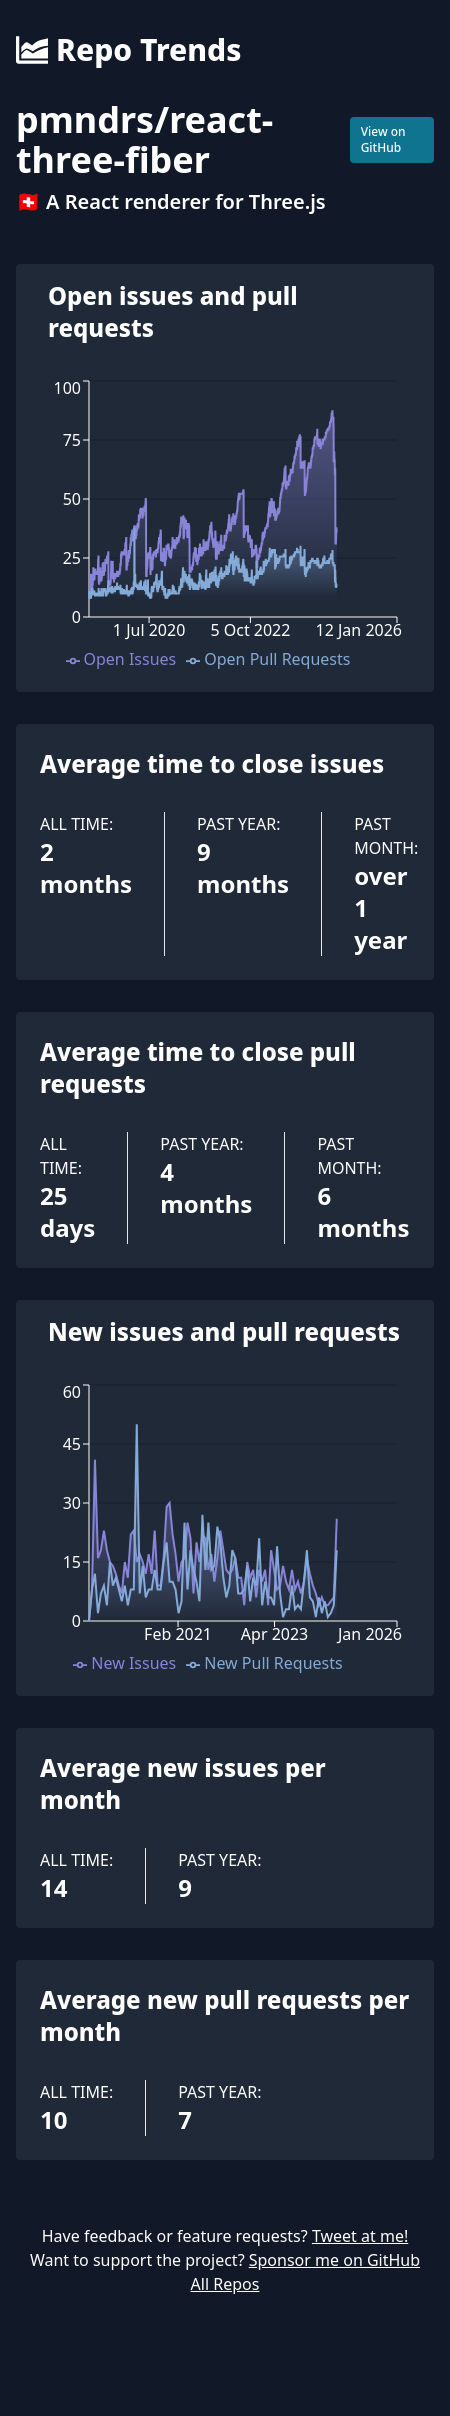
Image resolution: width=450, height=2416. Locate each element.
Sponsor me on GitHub (334, 2260)
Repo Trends (128, 50)
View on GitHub (383, 139)
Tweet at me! (360, 2236)
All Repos (225, 2284)
